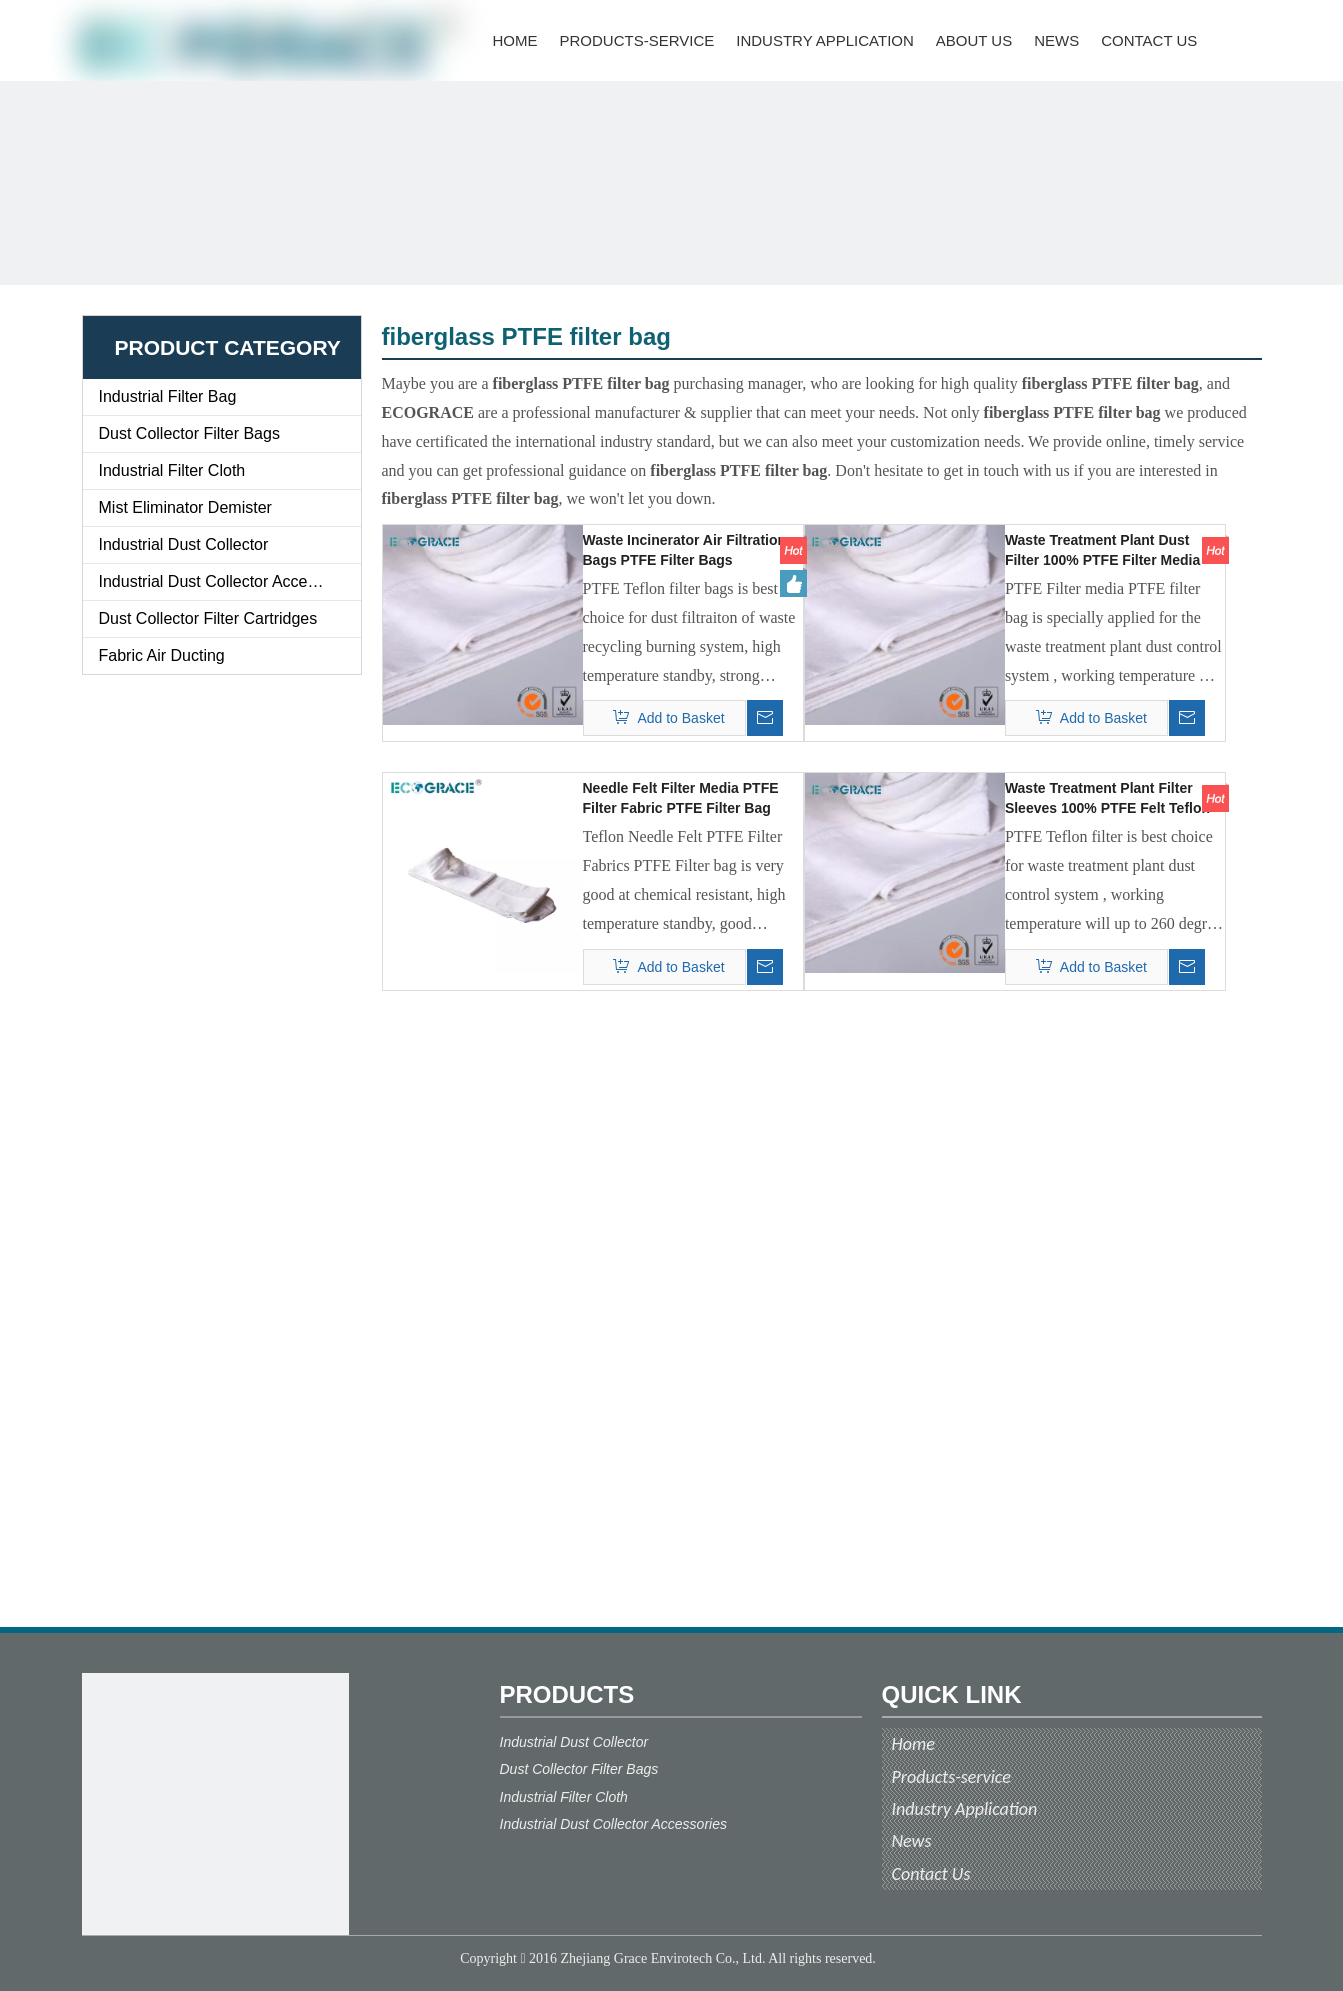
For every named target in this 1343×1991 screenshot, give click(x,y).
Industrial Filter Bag (168, 396)
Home (913, 1744)
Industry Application (965, 1809)
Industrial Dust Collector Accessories (229, 581)
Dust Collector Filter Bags (189, 433)
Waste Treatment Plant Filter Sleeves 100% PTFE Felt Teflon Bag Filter (1107, 799)
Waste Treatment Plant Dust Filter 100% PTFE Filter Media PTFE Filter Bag (1102, 551)
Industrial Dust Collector (184, 544)
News (912, 1841)
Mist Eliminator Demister (185, 507)
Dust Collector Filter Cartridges (208, 618)
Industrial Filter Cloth (172, 470)
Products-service (951, 1777)
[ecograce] (215, 1806)
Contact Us (931, 1874)
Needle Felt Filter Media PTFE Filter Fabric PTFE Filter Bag (681, 798)
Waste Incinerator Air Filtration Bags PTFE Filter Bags (685, 550)
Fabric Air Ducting (162, 655)
